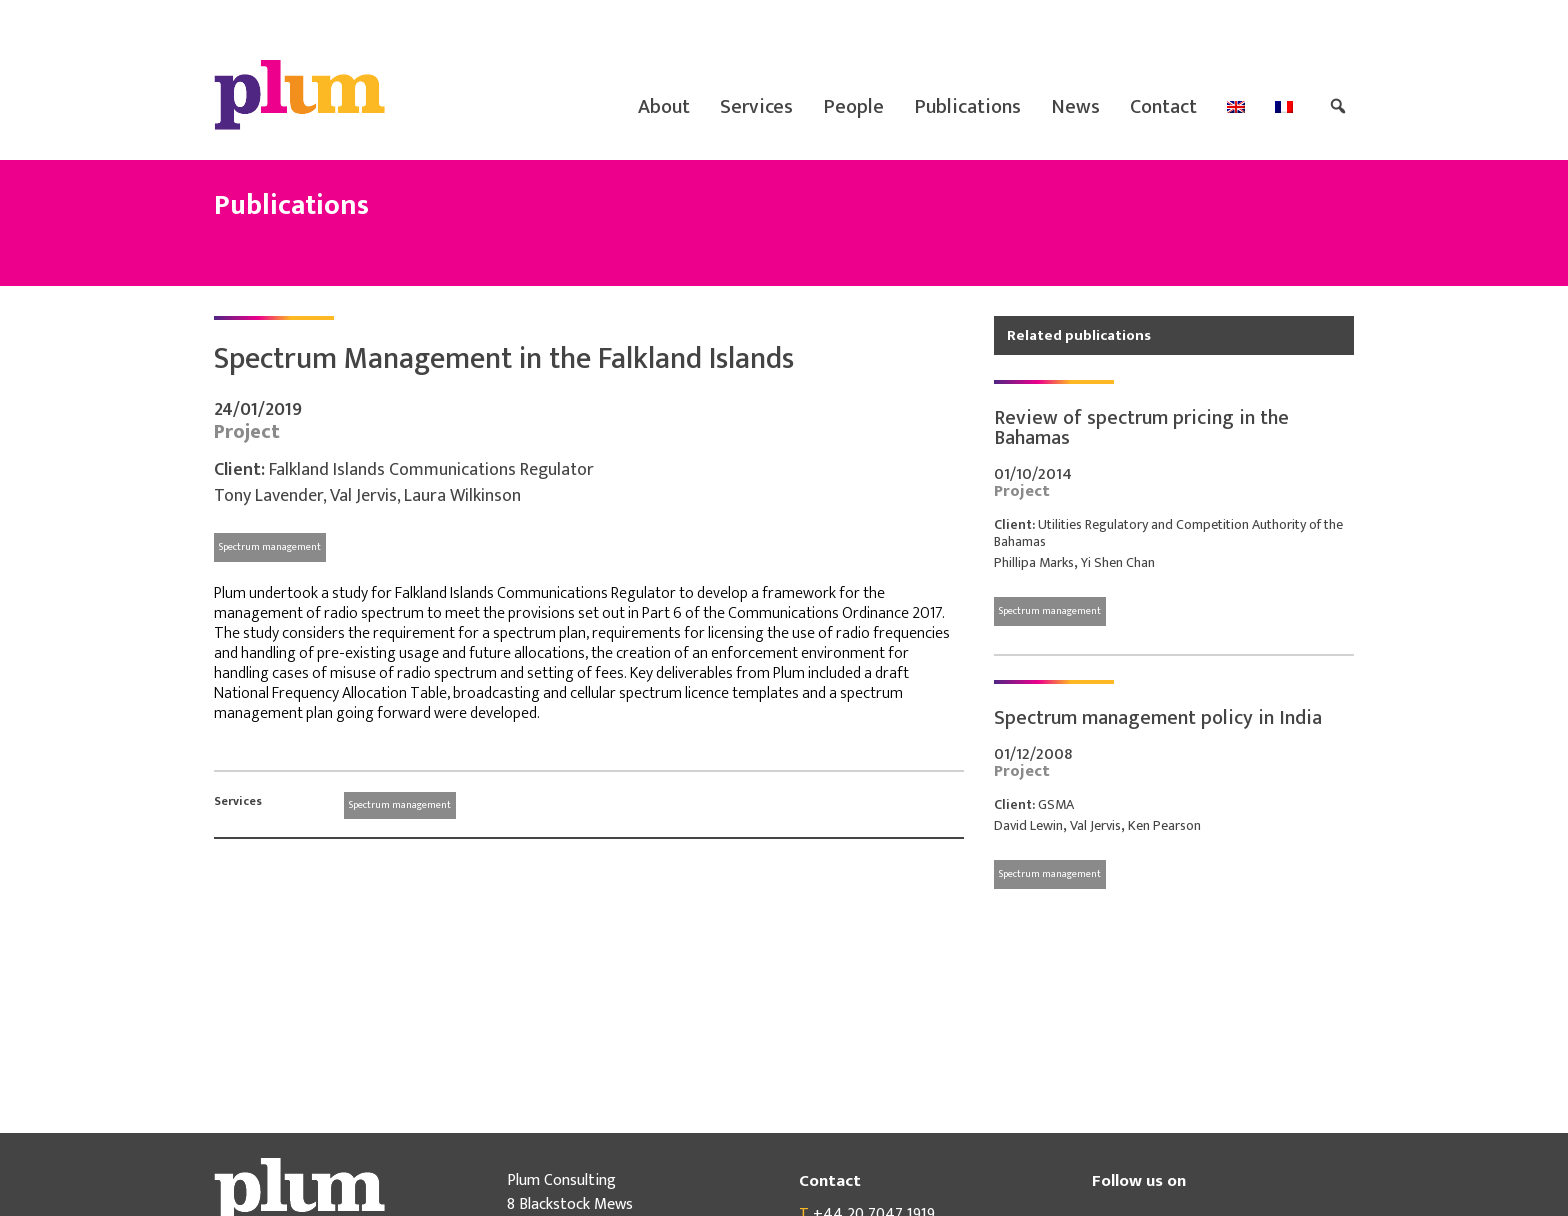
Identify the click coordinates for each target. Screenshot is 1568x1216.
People (853, 107)
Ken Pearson (1164, 825)
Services (756, 107)
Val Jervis (363, 496)
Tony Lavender (268, 496)
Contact (1163, 107)
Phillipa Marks (1034, 562)
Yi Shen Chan (1118, 562)
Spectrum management (270, 547)
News (1075, 107)
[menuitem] (1236, 107)
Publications (967, 107)
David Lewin (1028, 825)
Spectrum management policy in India (1158, 718)
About (664, 107)
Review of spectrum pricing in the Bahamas (1141, 428)
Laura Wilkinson (462, 496)
